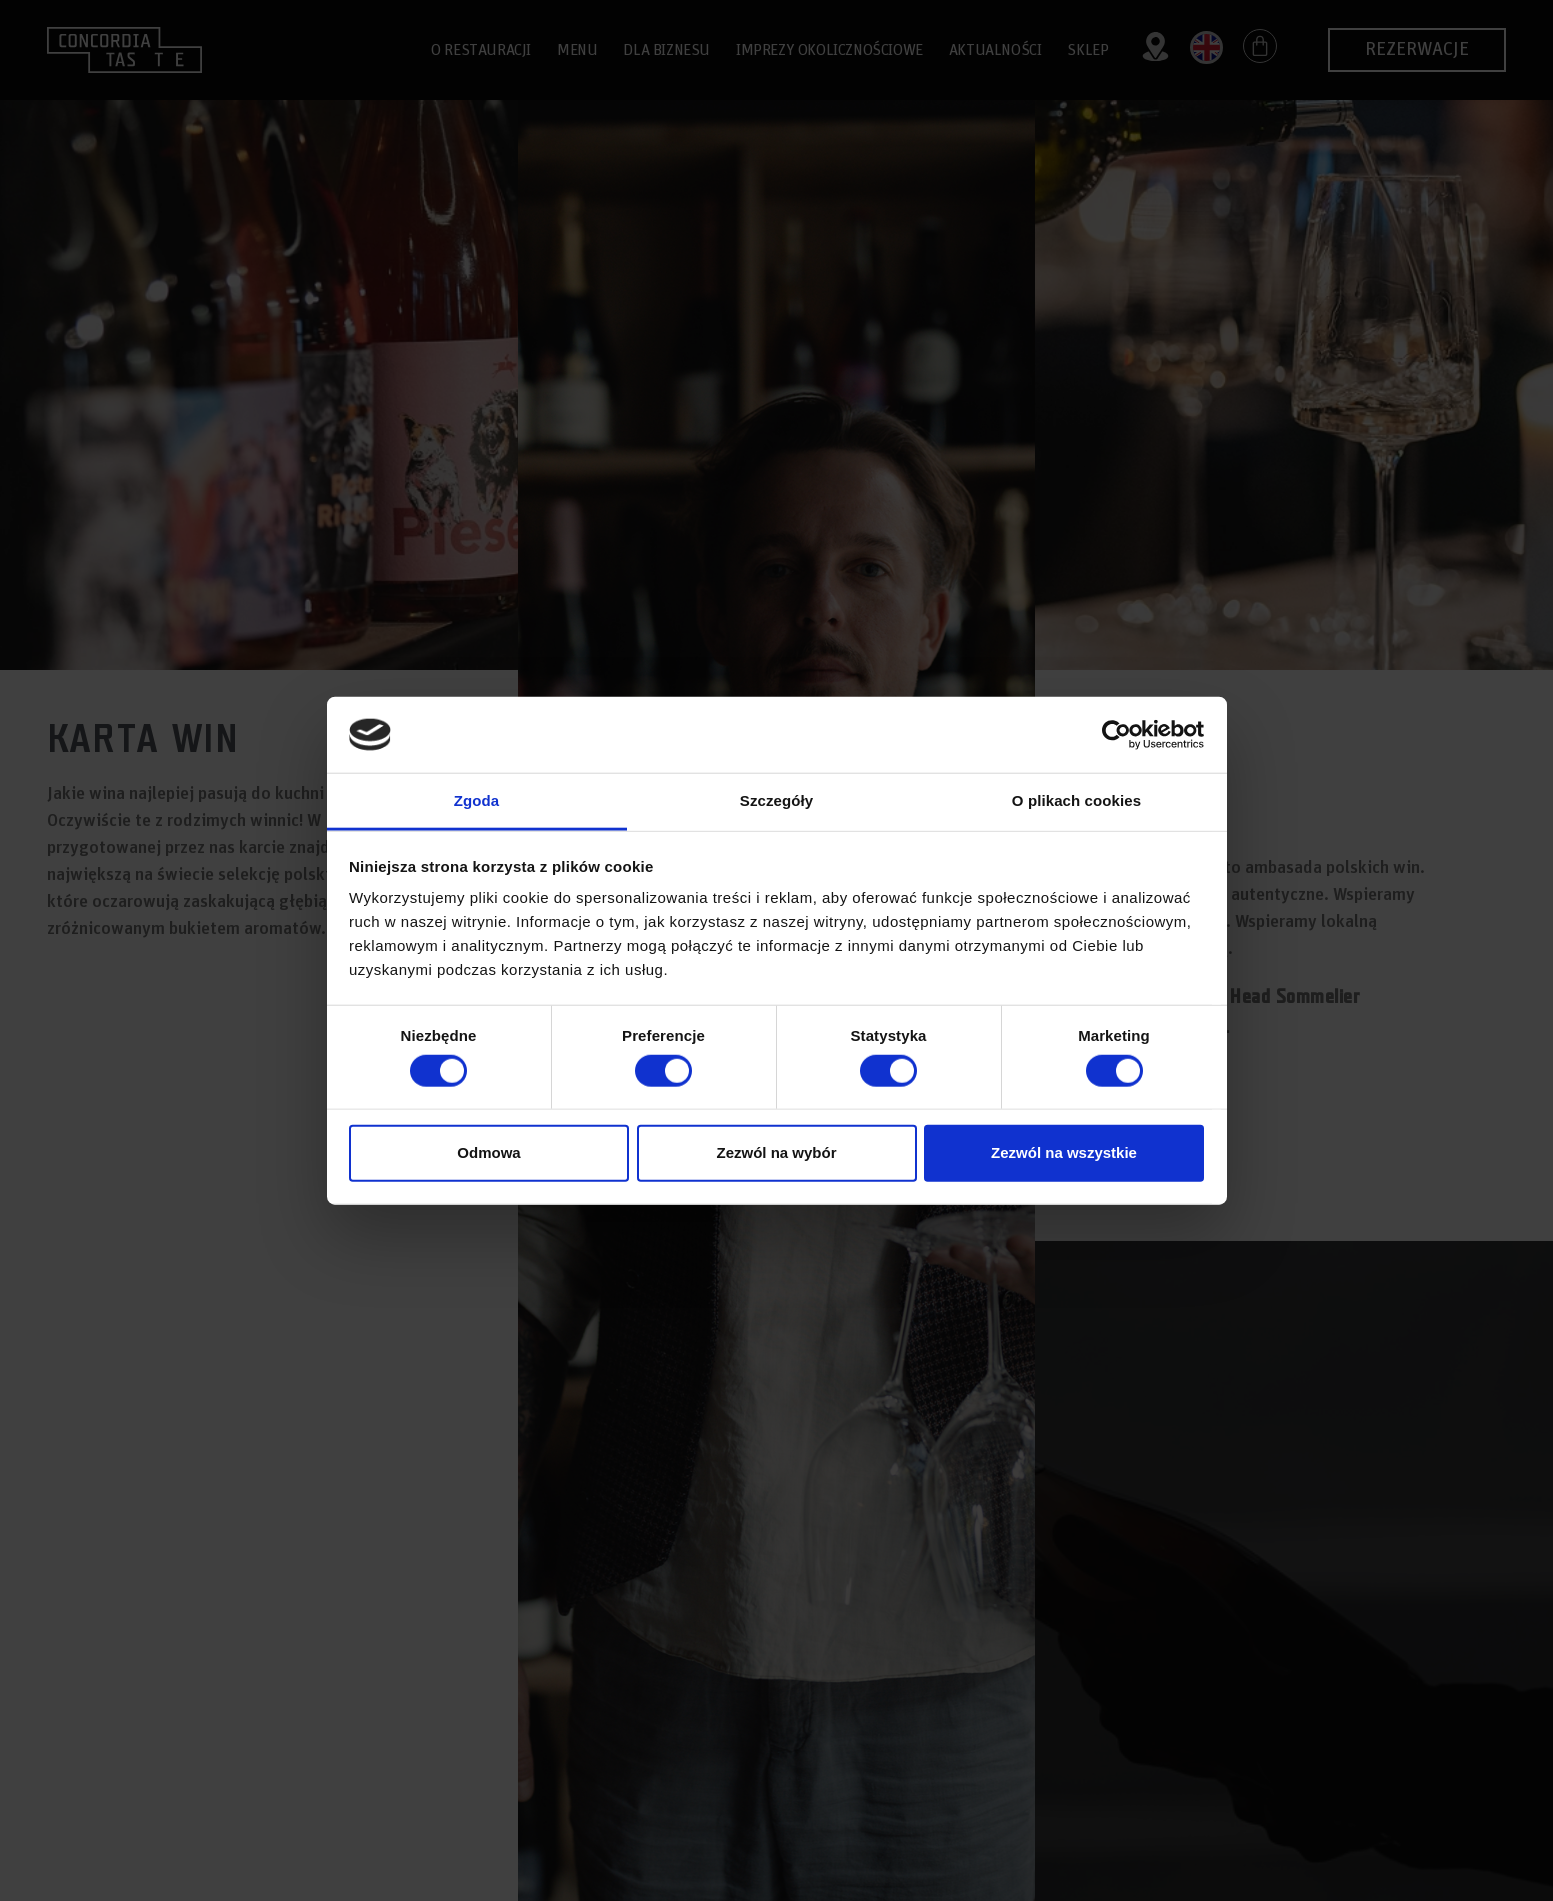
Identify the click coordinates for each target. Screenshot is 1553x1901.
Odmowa (488, 1152)
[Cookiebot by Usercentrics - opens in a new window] (1116, 735)
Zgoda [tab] (477, 800)
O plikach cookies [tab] (1076, 800)
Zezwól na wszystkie (1064, 1152)
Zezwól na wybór (776, 1152)
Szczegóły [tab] (776, 800)
